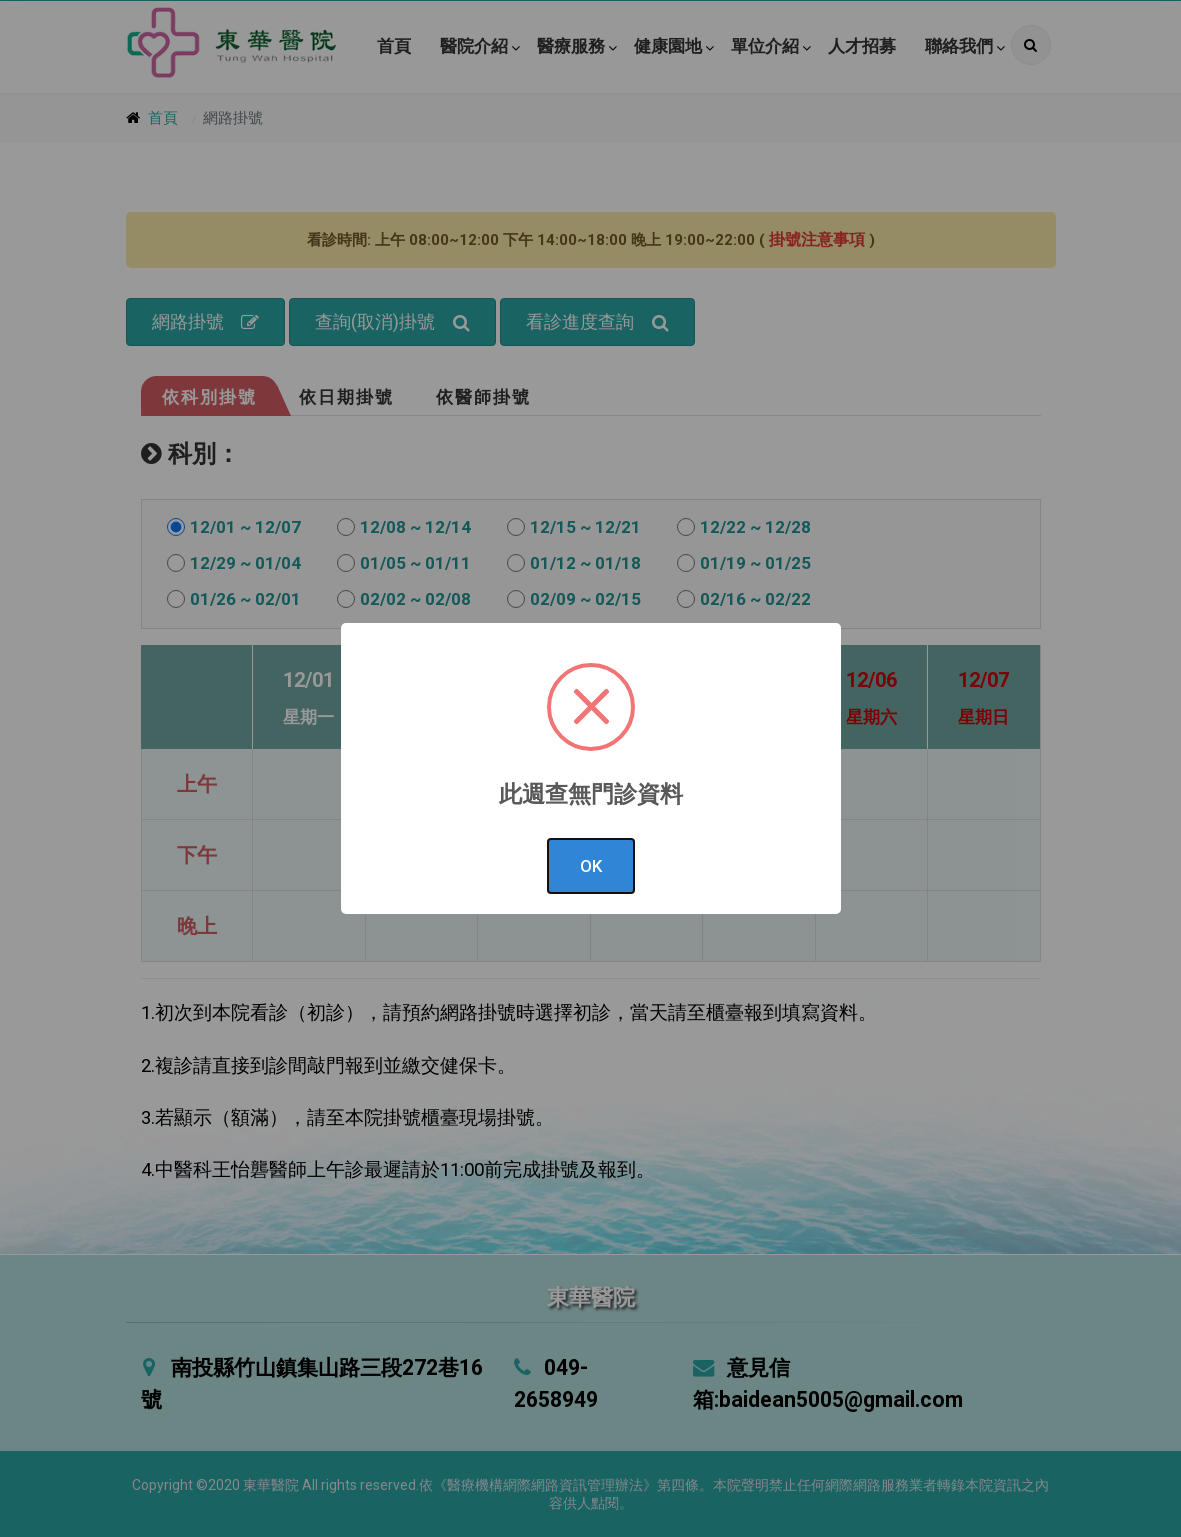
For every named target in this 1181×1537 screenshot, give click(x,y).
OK (591, 866)
